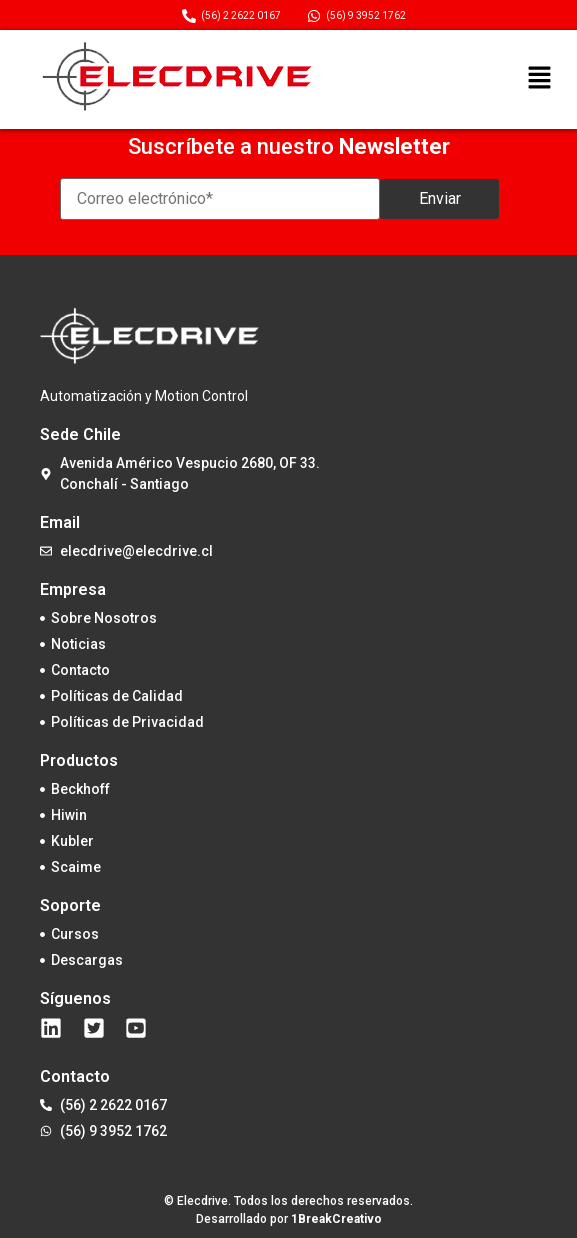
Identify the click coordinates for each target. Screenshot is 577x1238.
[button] (539, 79)
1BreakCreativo (336, 1219)
